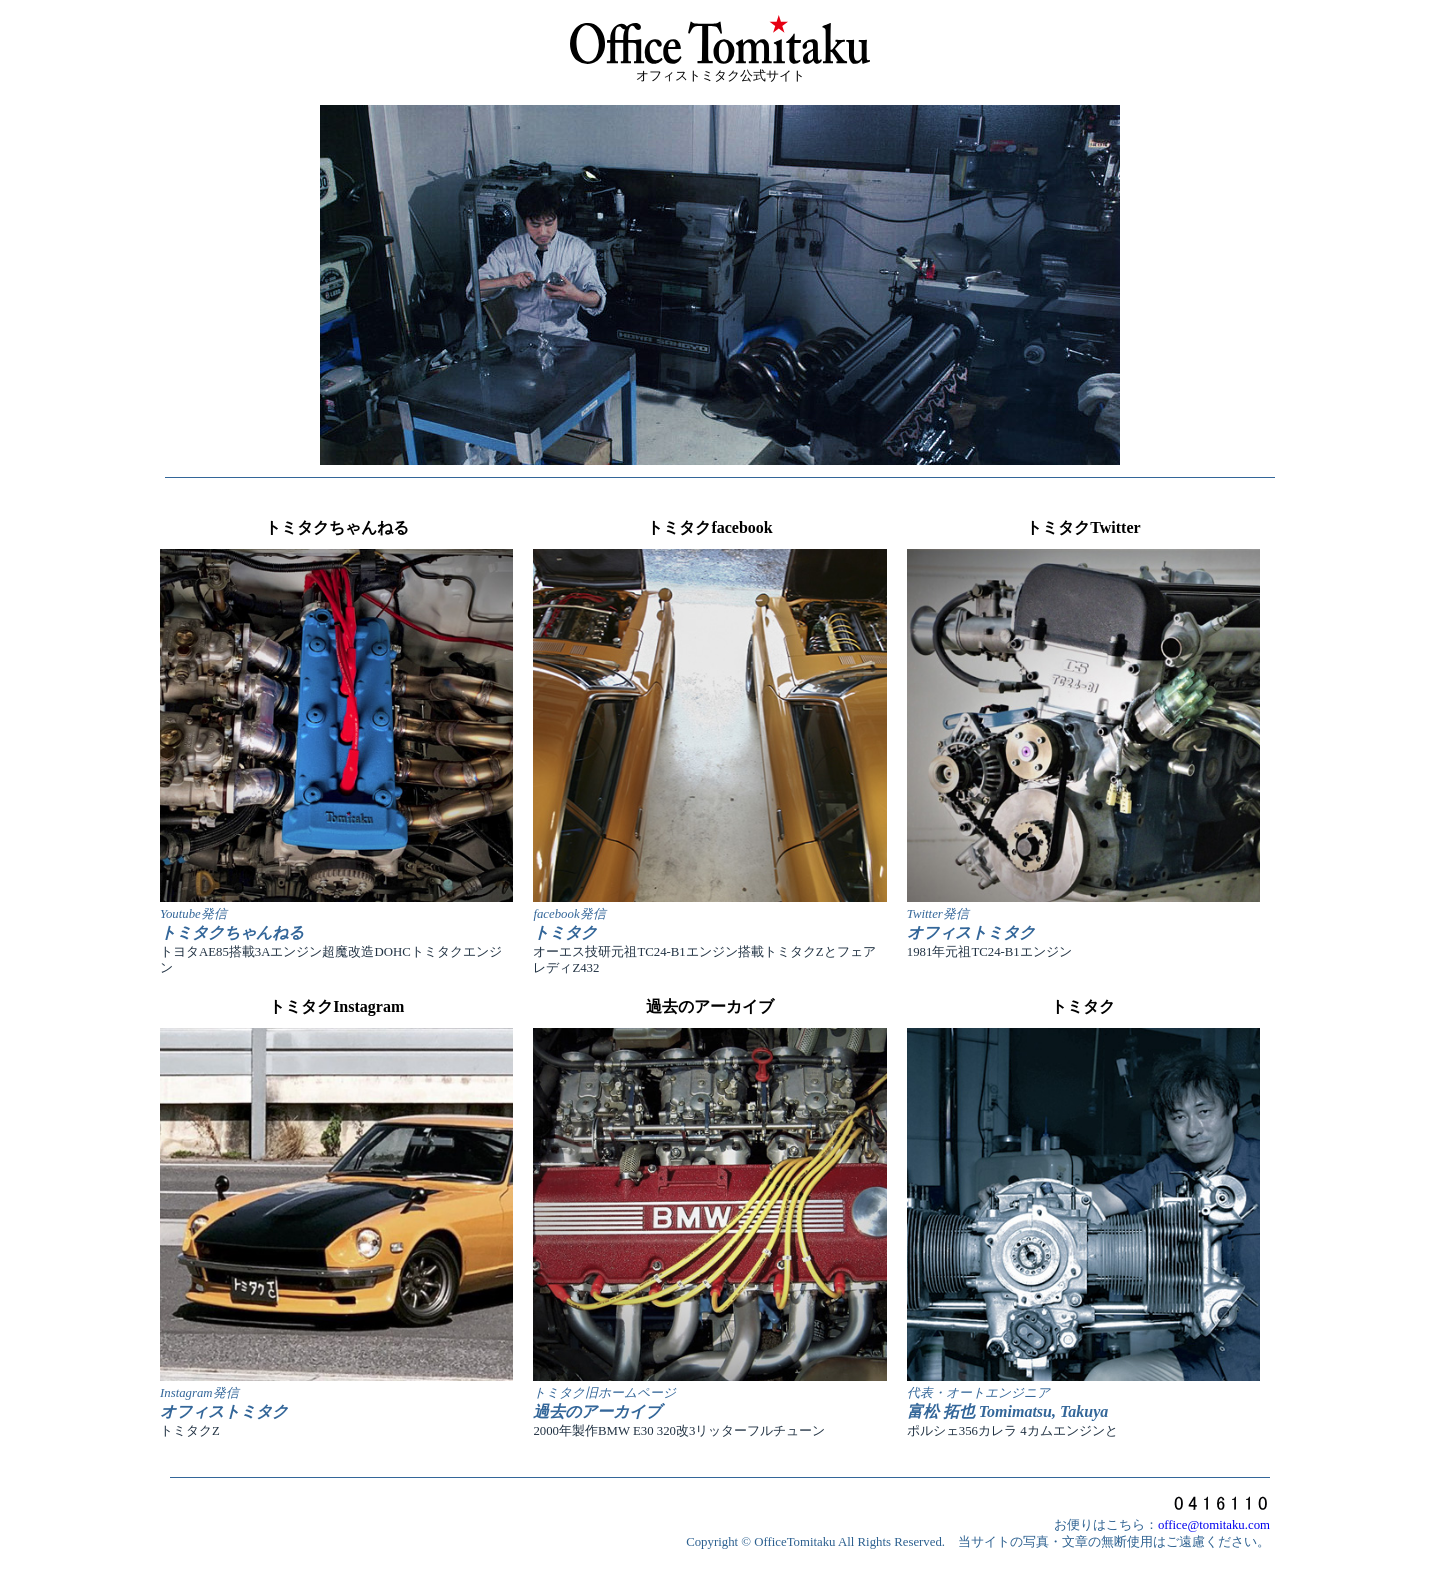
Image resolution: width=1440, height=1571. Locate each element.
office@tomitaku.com (1214, 1525)
